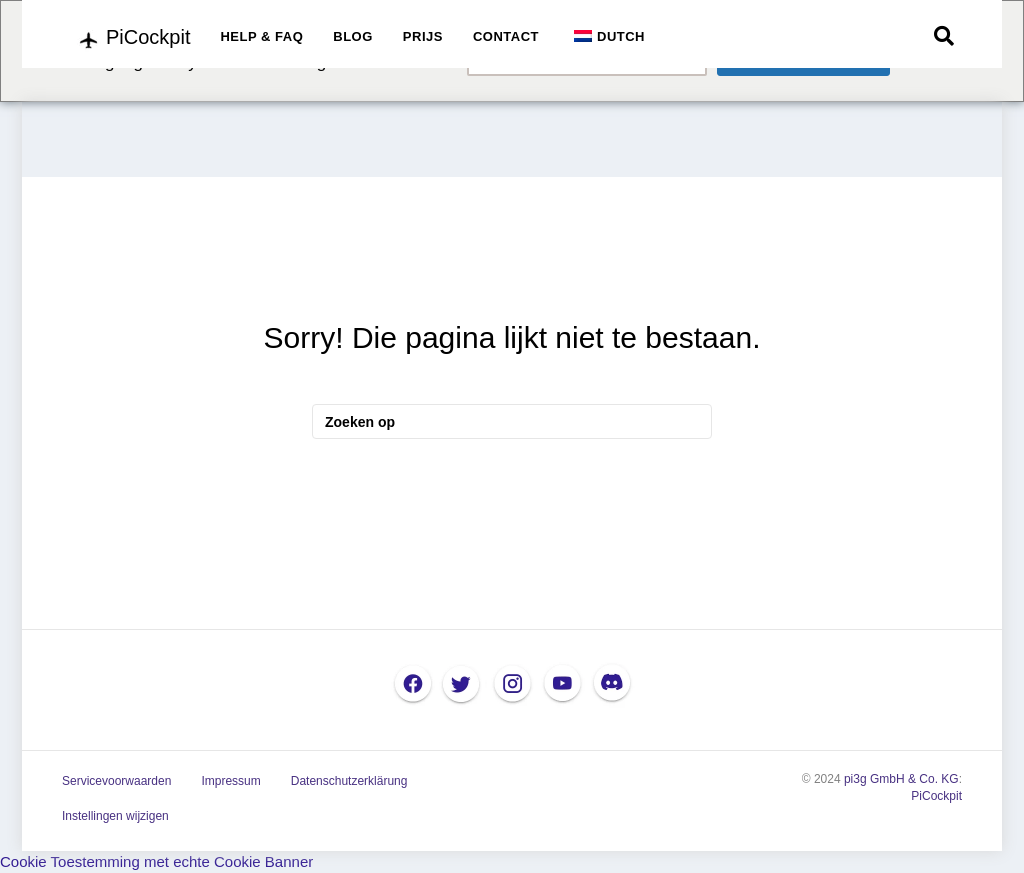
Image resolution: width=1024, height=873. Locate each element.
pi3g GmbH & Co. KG (901, 779)
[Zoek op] (944, 36)
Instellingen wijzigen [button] (115, 816)
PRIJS (423, 36)
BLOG (353, 36)
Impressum (230, 781)
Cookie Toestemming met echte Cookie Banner (156, 861)
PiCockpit (936, 796)
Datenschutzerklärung (349, 781)
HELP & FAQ (261, 36)
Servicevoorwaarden (116, 781)
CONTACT (506, 36)
